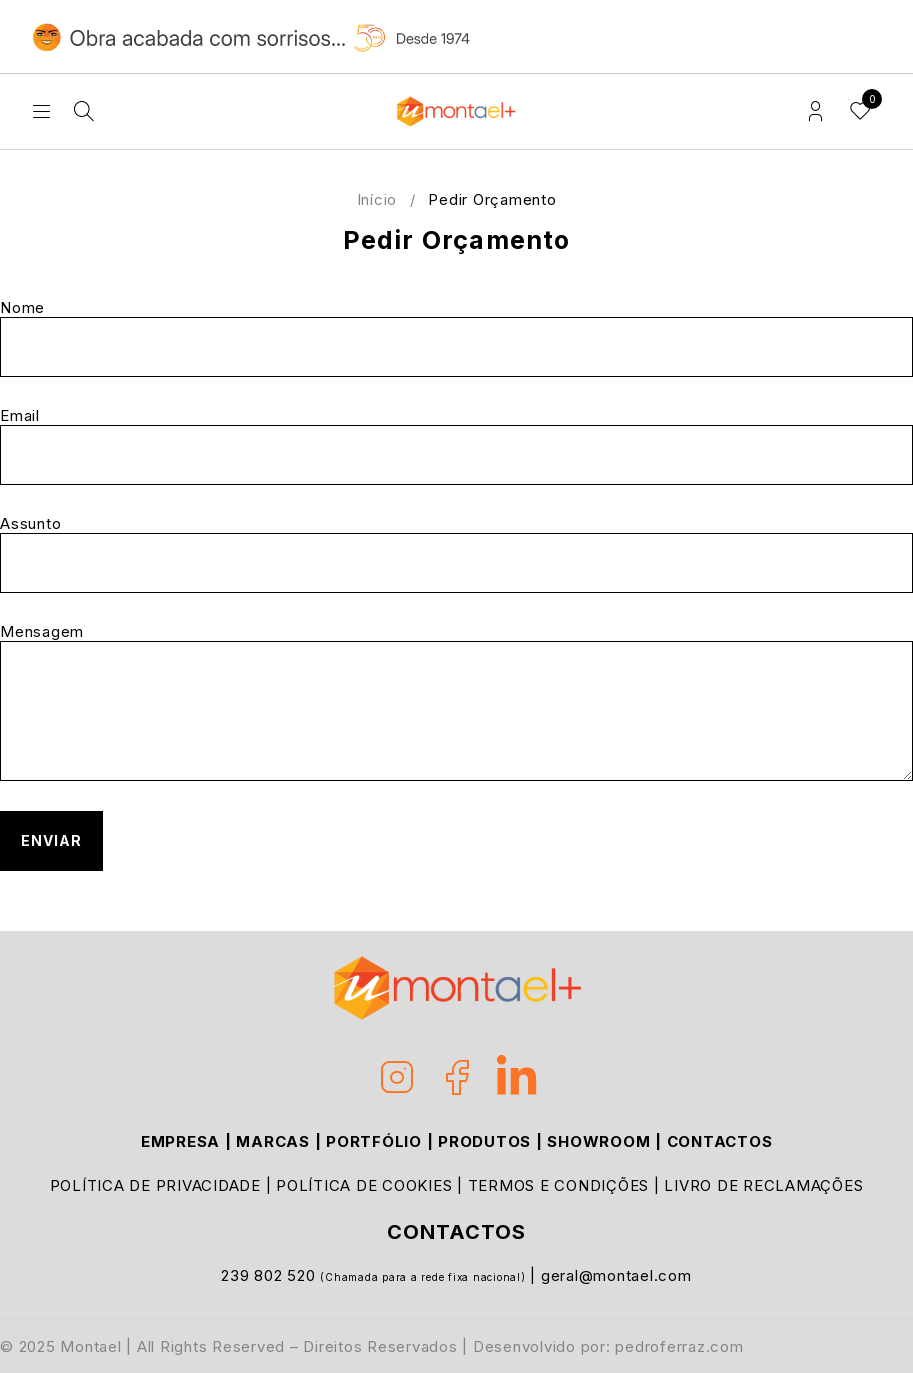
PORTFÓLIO (374, 1141)
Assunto (456, 554)
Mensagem (456, 702)
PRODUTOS (484, 1141)
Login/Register (815, 111)
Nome (456, 338)
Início (377, 199)
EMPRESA (180, 1141)
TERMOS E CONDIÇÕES (559, 1185)
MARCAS (273, 1141)
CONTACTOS (720, 1141)
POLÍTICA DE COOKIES (364, 1185)
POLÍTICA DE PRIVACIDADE (155, 1185)
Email (456, 446)
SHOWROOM (598, 1141)
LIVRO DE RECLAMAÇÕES (763, 1185)
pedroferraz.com (679, 1346)
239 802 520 (270, 1275)
